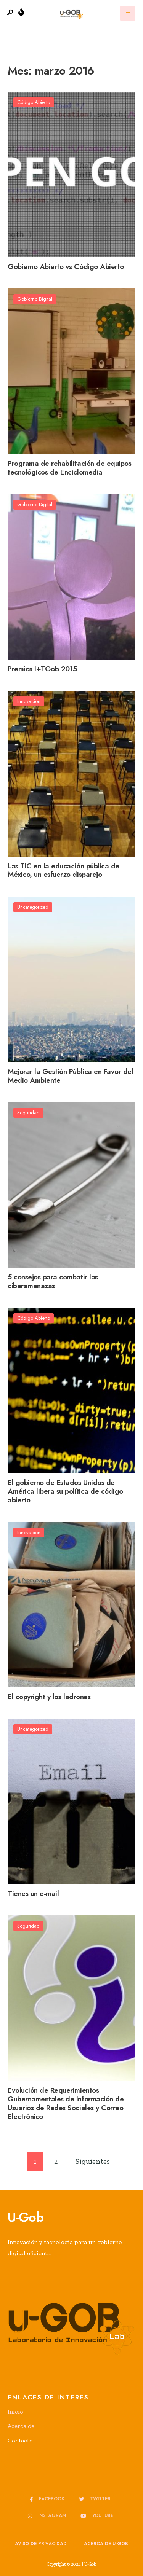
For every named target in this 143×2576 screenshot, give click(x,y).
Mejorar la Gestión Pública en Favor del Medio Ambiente (70, 1075)
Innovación (28, 701)
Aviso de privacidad (41, 2543)
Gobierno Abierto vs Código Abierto (66, 266)
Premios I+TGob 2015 (42, 669)
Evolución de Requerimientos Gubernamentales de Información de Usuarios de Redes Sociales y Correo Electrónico (66, 2103)
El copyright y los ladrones (49, 1697)
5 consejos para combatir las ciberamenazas (53, 1281)
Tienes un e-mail (33, 1893)
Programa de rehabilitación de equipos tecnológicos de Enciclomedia (69, 468)
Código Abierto (33, 102)
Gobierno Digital (34, 299)
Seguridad (28, 1112)
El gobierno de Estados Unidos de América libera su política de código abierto (65, 1491)
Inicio (15, 2411)
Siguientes (93, 2161)
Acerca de (21, 2425)
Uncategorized (32, 907)
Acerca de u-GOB (106, 2543)
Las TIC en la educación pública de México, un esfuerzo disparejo (63, 870)
